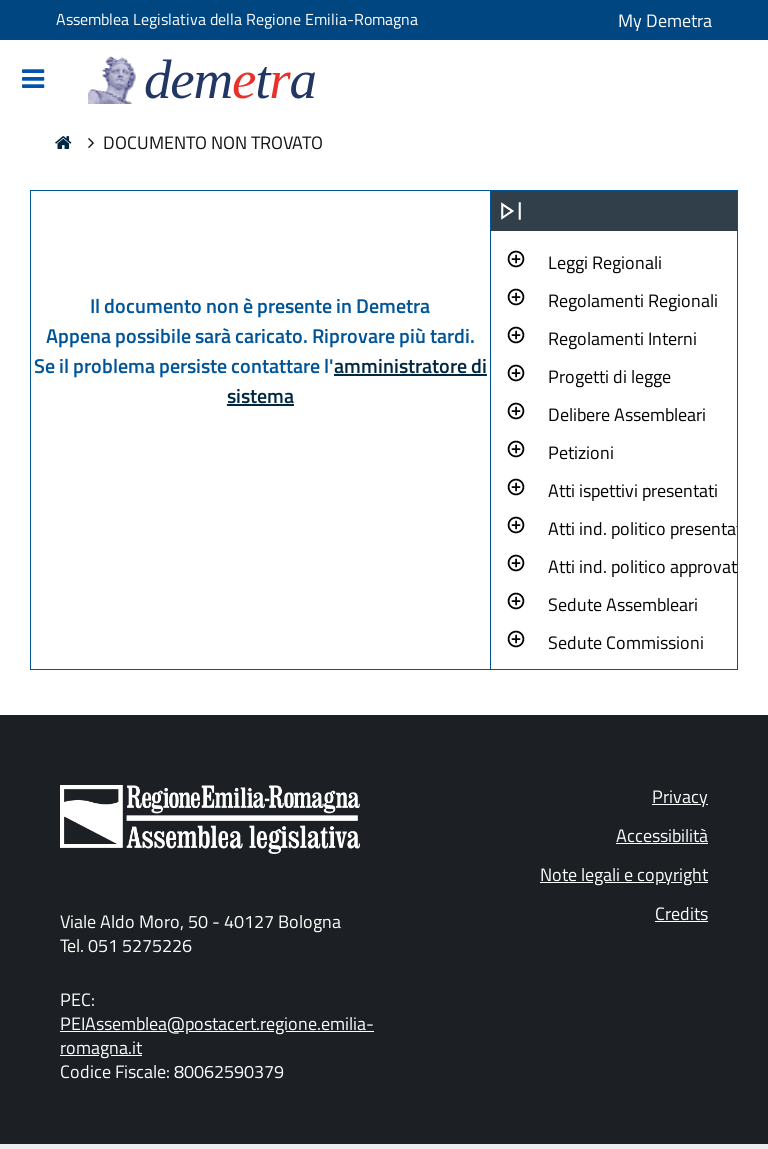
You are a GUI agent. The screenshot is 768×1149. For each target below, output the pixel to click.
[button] (605, 260)
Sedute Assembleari (623, 604)
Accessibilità (662, 835)
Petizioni (581, 452)
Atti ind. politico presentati (647, 528)
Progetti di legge (609, 376)
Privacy (680, 796)
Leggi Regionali (605, 262)
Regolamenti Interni (622, 338)
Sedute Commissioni (626, 642)
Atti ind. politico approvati (644, 566)
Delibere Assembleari (627, 414)
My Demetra (665, 20)
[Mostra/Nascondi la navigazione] (33, 80)
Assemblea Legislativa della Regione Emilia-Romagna (237, 19)
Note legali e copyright (624, 874)
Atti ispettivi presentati (633, 490)
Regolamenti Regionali (633, 300)
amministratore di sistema (357, 380)
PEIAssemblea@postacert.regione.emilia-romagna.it (217, 1035)
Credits (681, 913)
